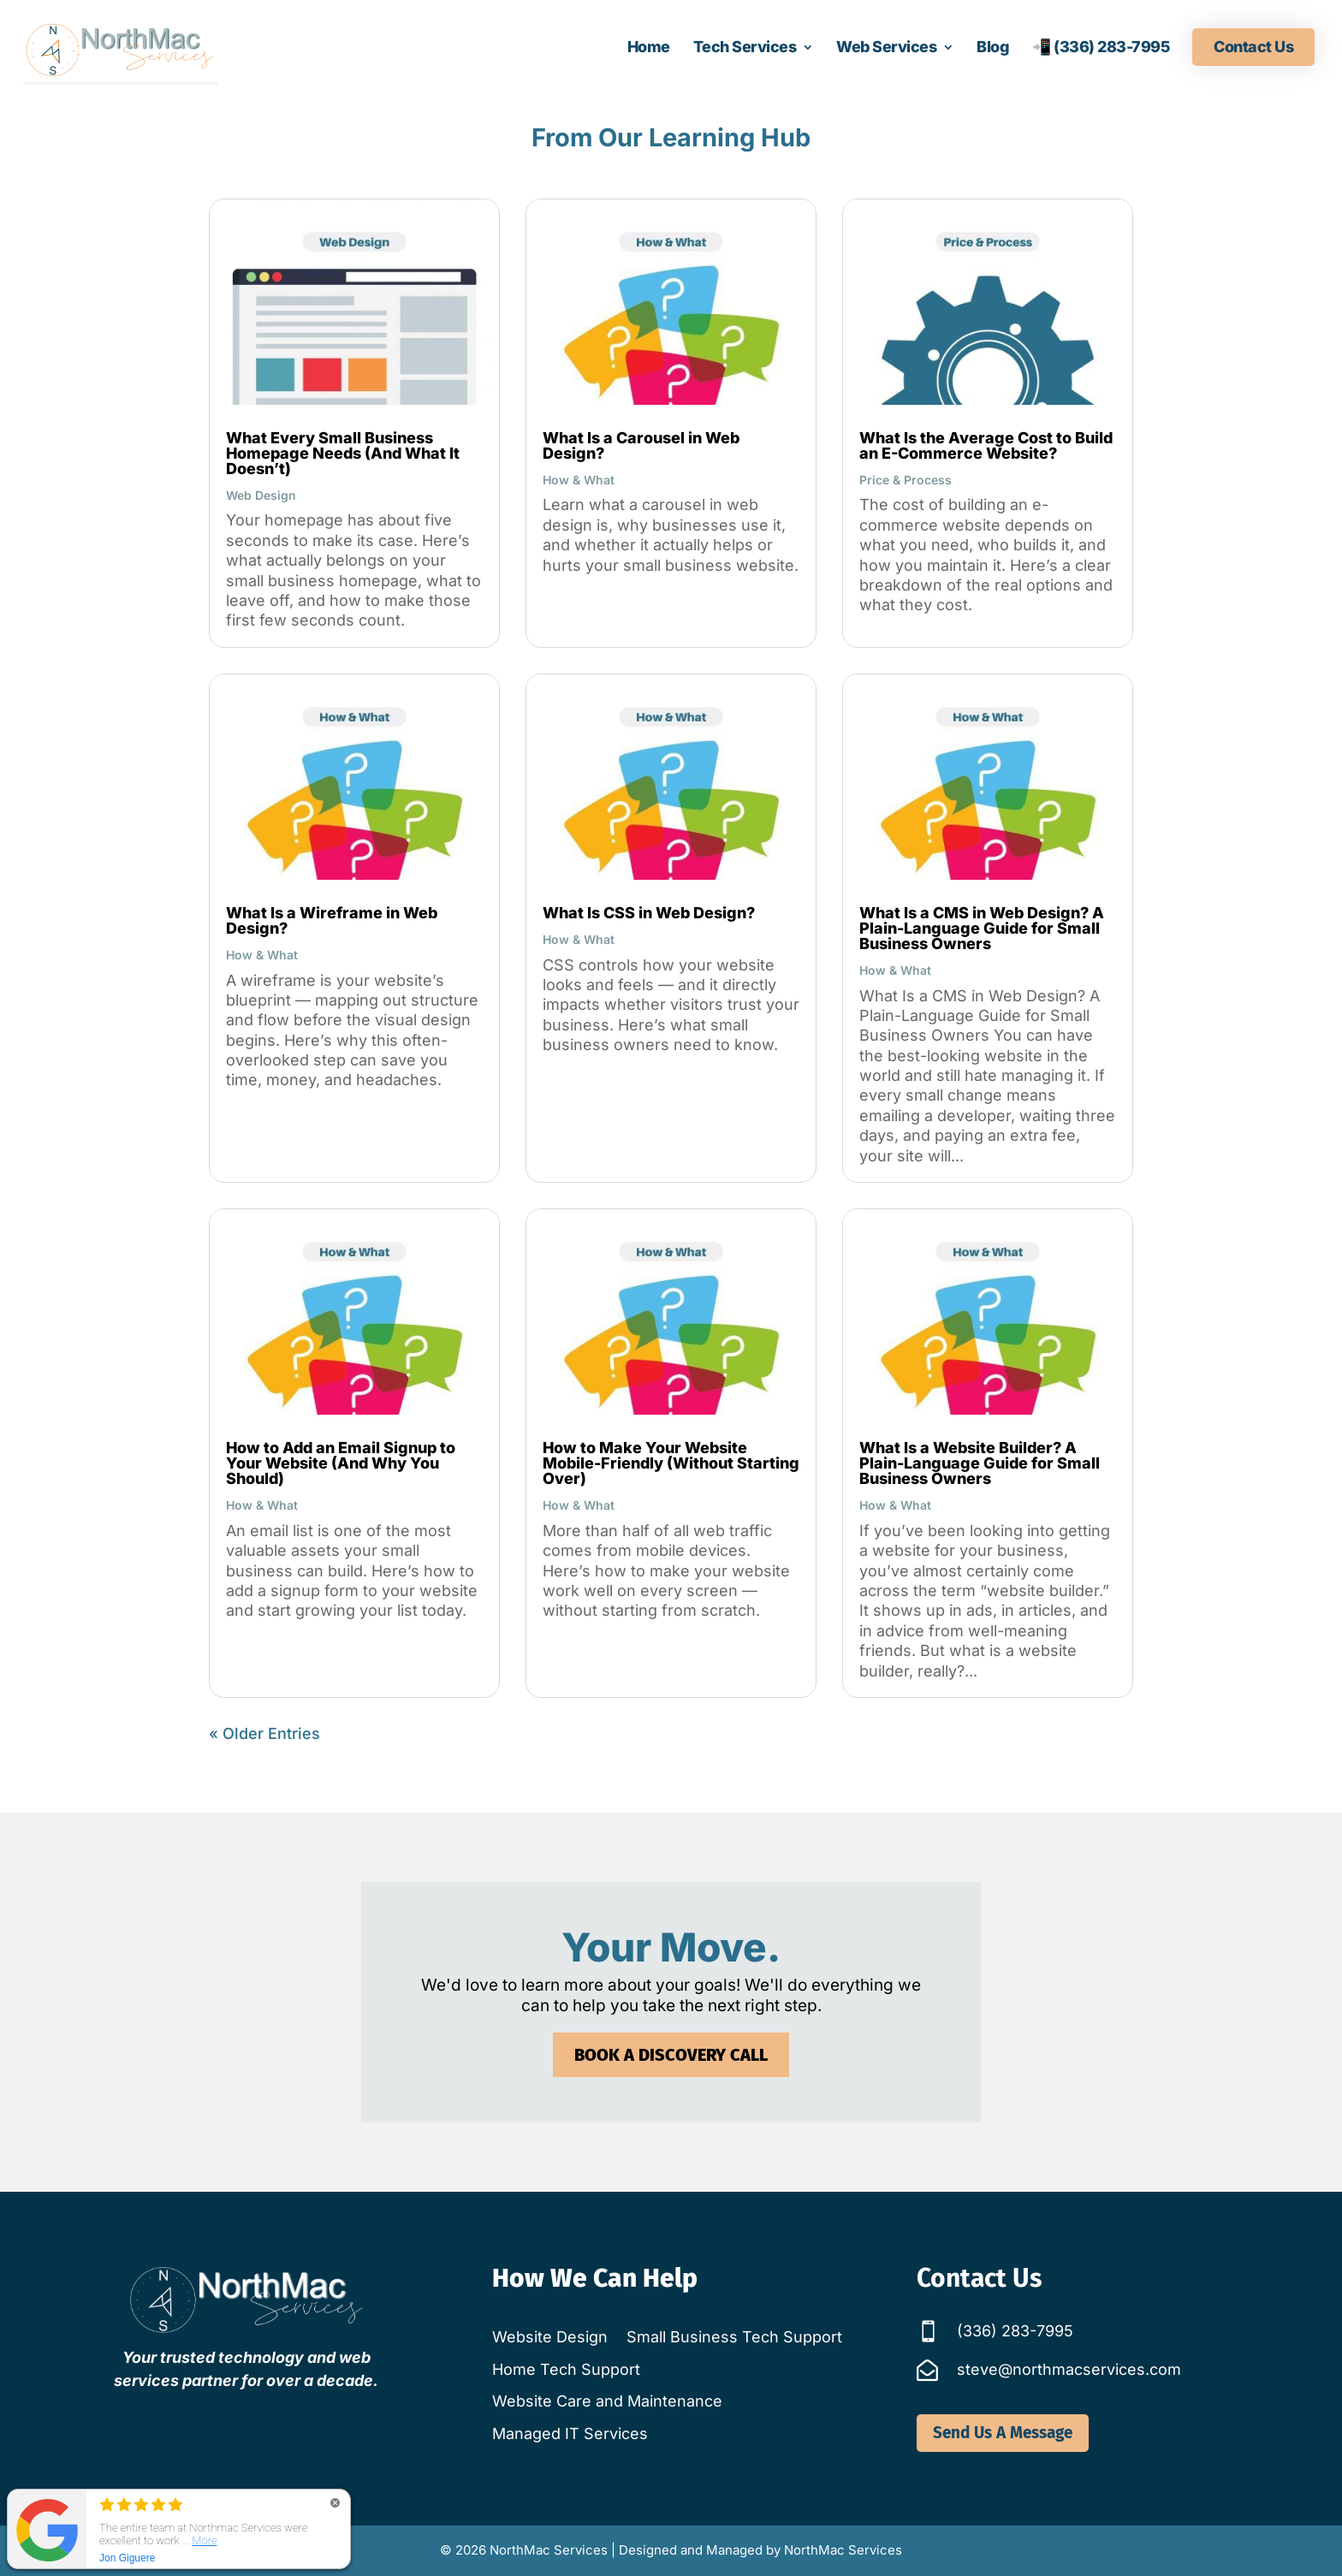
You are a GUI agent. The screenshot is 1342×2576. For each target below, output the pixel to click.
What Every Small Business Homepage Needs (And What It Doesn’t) (343, 453)
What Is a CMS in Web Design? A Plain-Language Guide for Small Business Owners (981, 928)
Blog (993, 48)
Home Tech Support (566, 2369)
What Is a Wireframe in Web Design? (331, 920)
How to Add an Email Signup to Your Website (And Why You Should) (340, 1463)
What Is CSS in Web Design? (649, 913)
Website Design (550, 2337)
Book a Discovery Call (670, 2029)
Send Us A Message (1002, 2432)
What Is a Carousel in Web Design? (641, 445)
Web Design (261, 495)
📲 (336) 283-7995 (1100, 48)
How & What (579, 479)
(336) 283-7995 (1015, 2331)
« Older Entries (264, 1733)
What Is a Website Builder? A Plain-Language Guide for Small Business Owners (979, 1463)
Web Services (886, 48)
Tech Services (745, 48)
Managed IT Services (570, 2433)
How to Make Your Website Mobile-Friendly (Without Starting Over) (671, 1463)
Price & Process (905, 479)
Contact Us (1253, 47)
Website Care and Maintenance (607, 2401)
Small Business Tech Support (734, 2337)
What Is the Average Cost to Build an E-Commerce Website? (986, 445)
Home (648, 48)
